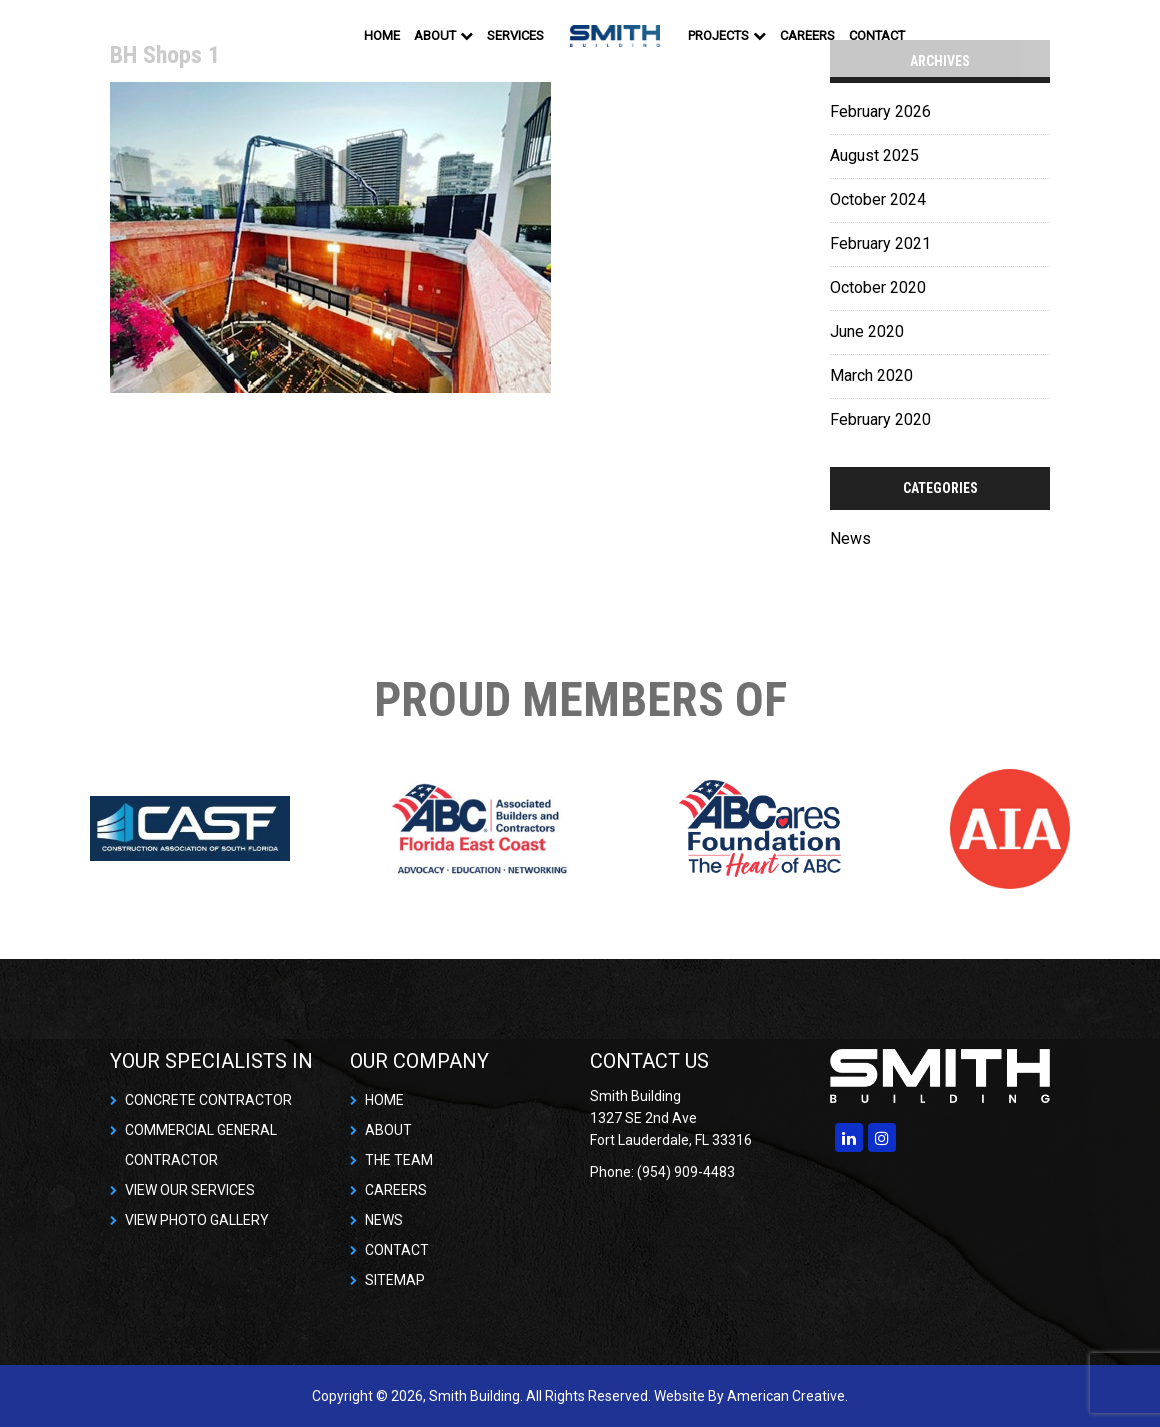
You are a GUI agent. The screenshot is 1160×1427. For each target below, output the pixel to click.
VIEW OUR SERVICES (190, 1190)
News (850, 538)
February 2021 (880, 243)
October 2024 (878, 199)
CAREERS (396, 1190)
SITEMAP (395, 1280)
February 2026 (880, 111)
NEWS (384, 1220)
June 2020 (867, 331)
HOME (384, 1100)
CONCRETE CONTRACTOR (208, 1100)
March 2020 (871, 375)
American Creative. (787, 1396)
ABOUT (388, 1130)
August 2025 (874, 155)
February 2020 (880, 419)
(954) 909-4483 (686, 1172)
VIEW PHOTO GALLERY (197, 1220)
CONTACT (397, 1250)
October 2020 (878, 287)
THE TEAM (399, 1160)
